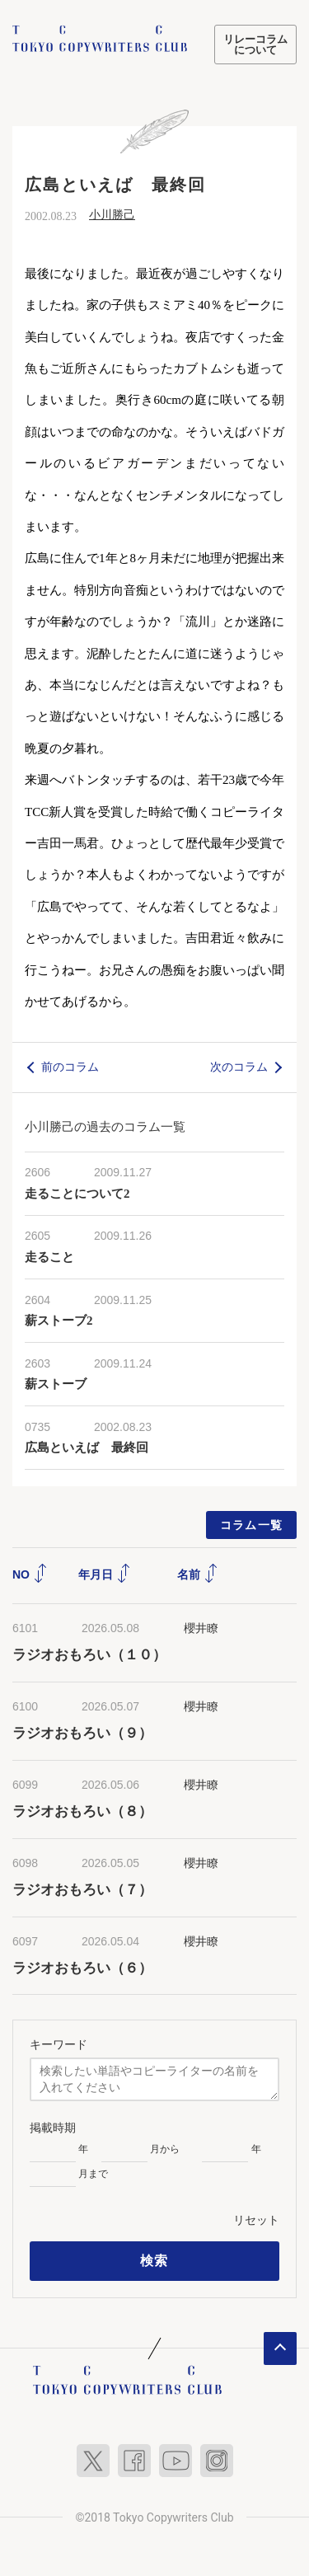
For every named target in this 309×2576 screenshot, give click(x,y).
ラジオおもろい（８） (82, 1811)
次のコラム (239, 1066)
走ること (49, 1257)
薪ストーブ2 (59, 1320)
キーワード (58, 2044)
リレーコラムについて (255, 44)
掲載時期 (53, 2127)
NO (30, 1574)
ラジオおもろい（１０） (89, 1655)
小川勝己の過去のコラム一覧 (105, 1126)
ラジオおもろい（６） (82, 1968)
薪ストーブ (56, 1384)
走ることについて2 (77, 1193)
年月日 (104, 1574)
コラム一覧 (251, 1525)
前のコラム (70, 1066)
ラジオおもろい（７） (82, 1890)
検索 (154, 2261)
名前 (197, 1574)
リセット (256, 2219)
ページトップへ (280, 2348)
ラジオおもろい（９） (82, 1733)
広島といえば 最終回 (86, 1447)
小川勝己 (112, 215)
